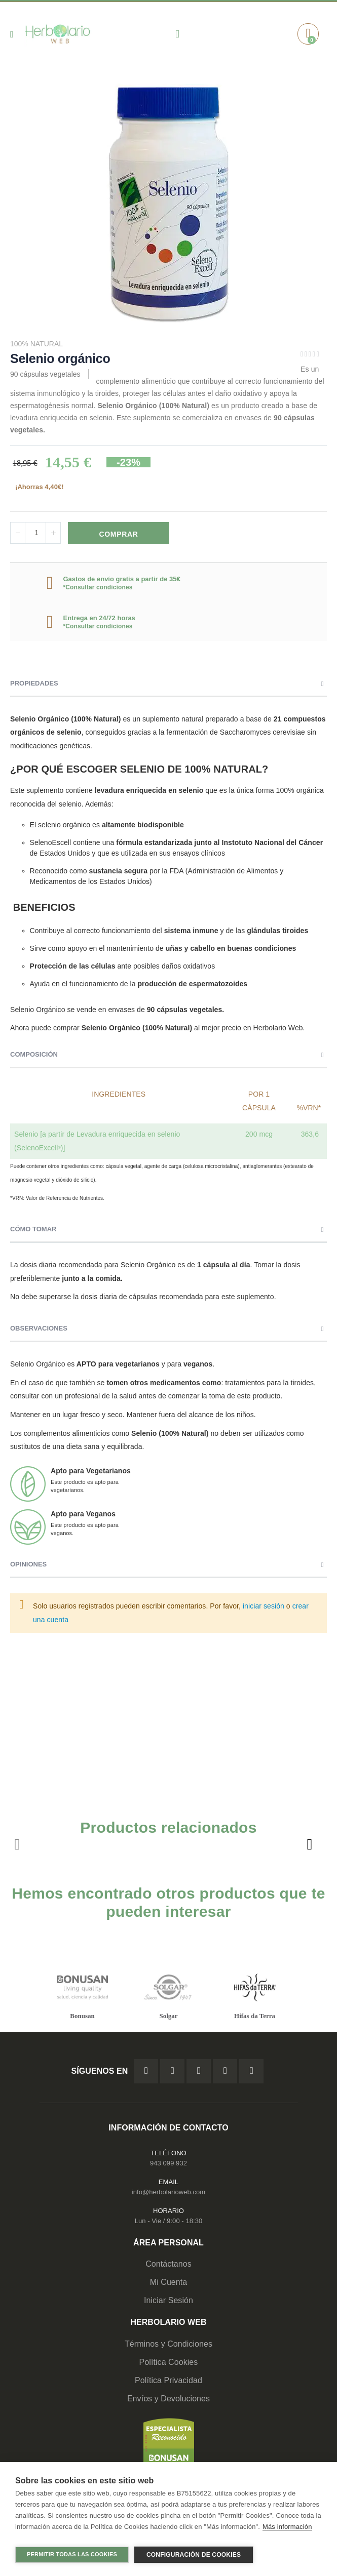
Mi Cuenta (169, 2282)
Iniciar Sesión (168, 2300)
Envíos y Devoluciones (168, 2398)
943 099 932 (168, 2163)
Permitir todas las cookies (72, 2554)
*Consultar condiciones (98, 587)
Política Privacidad (168, 2380)
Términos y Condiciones (168, 2344)
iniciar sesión (263, 1606)
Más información (287, 2530)
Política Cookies (168, 2362)
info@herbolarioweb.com (168, 2192)
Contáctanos (168, 2264)
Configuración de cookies (193, 2554)
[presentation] (309, 1844)
